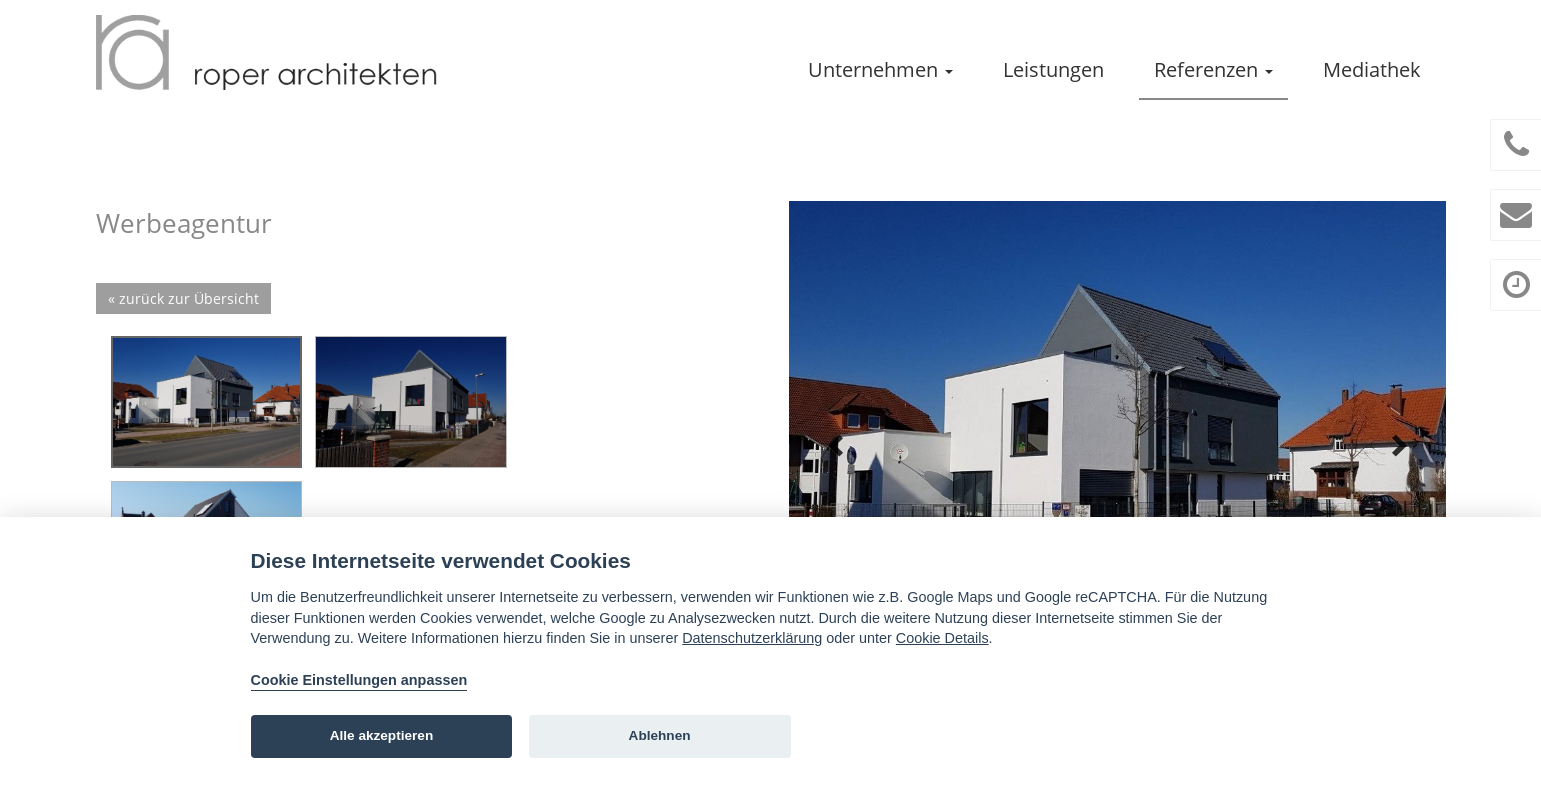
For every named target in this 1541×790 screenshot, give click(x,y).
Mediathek (1372, 69)
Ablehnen (660, 735)
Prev (836, 446)
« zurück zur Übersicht (183, 298)
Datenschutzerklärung (752, 638)
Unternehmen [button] (880, 69)
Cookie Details (942, 638)
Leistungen (1053, 69)
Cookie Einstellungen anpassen (359, 680)
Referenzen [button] (1213, 69)
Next (1399, 446)
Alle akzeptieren (382, 735)
